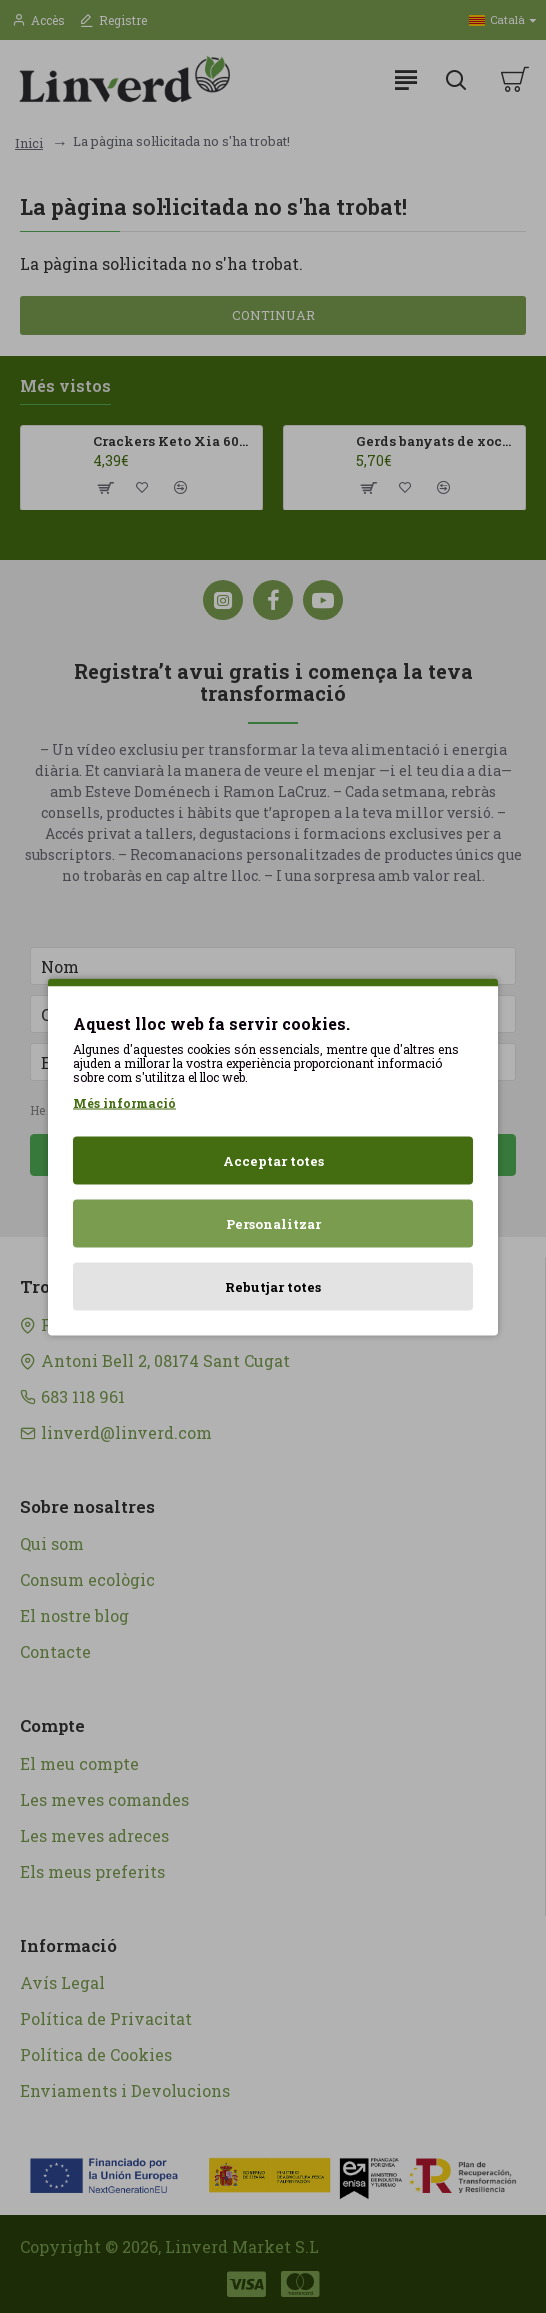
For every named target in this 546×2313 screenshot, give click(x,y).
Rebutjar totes (273, 1286)
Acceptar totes (273, 1160)
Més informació (124, 1102)
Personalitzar (273, 1223)
